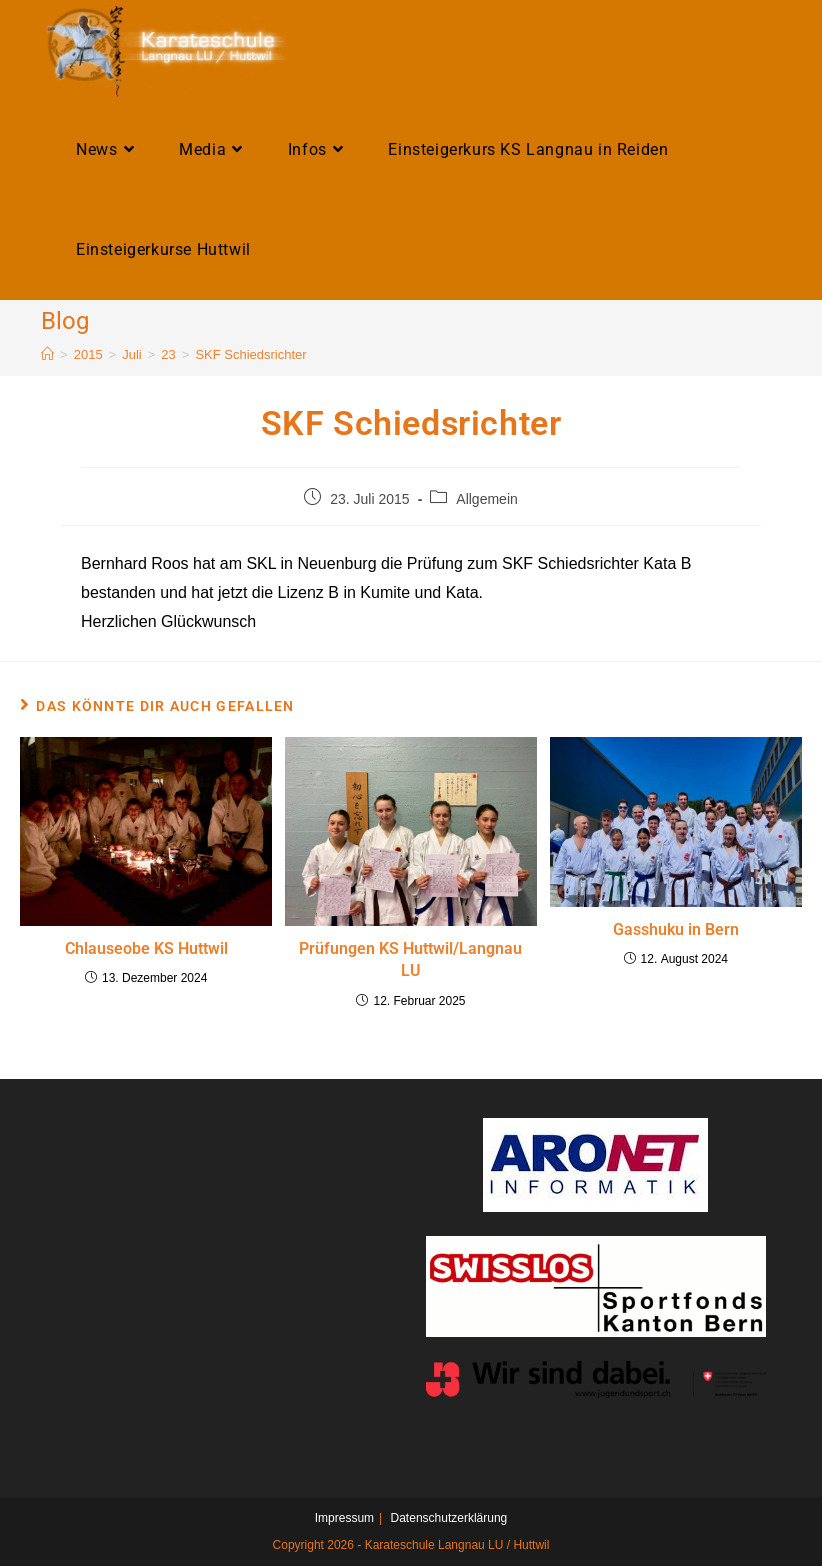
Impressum (344, 1518)
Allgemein (486, 499)
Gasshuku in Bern (676, 929)
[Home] (47, 354)
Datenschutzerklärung (449, 1518)
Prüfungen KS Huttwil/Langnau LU (410, 959)
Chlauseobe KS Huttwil (146, 948)
